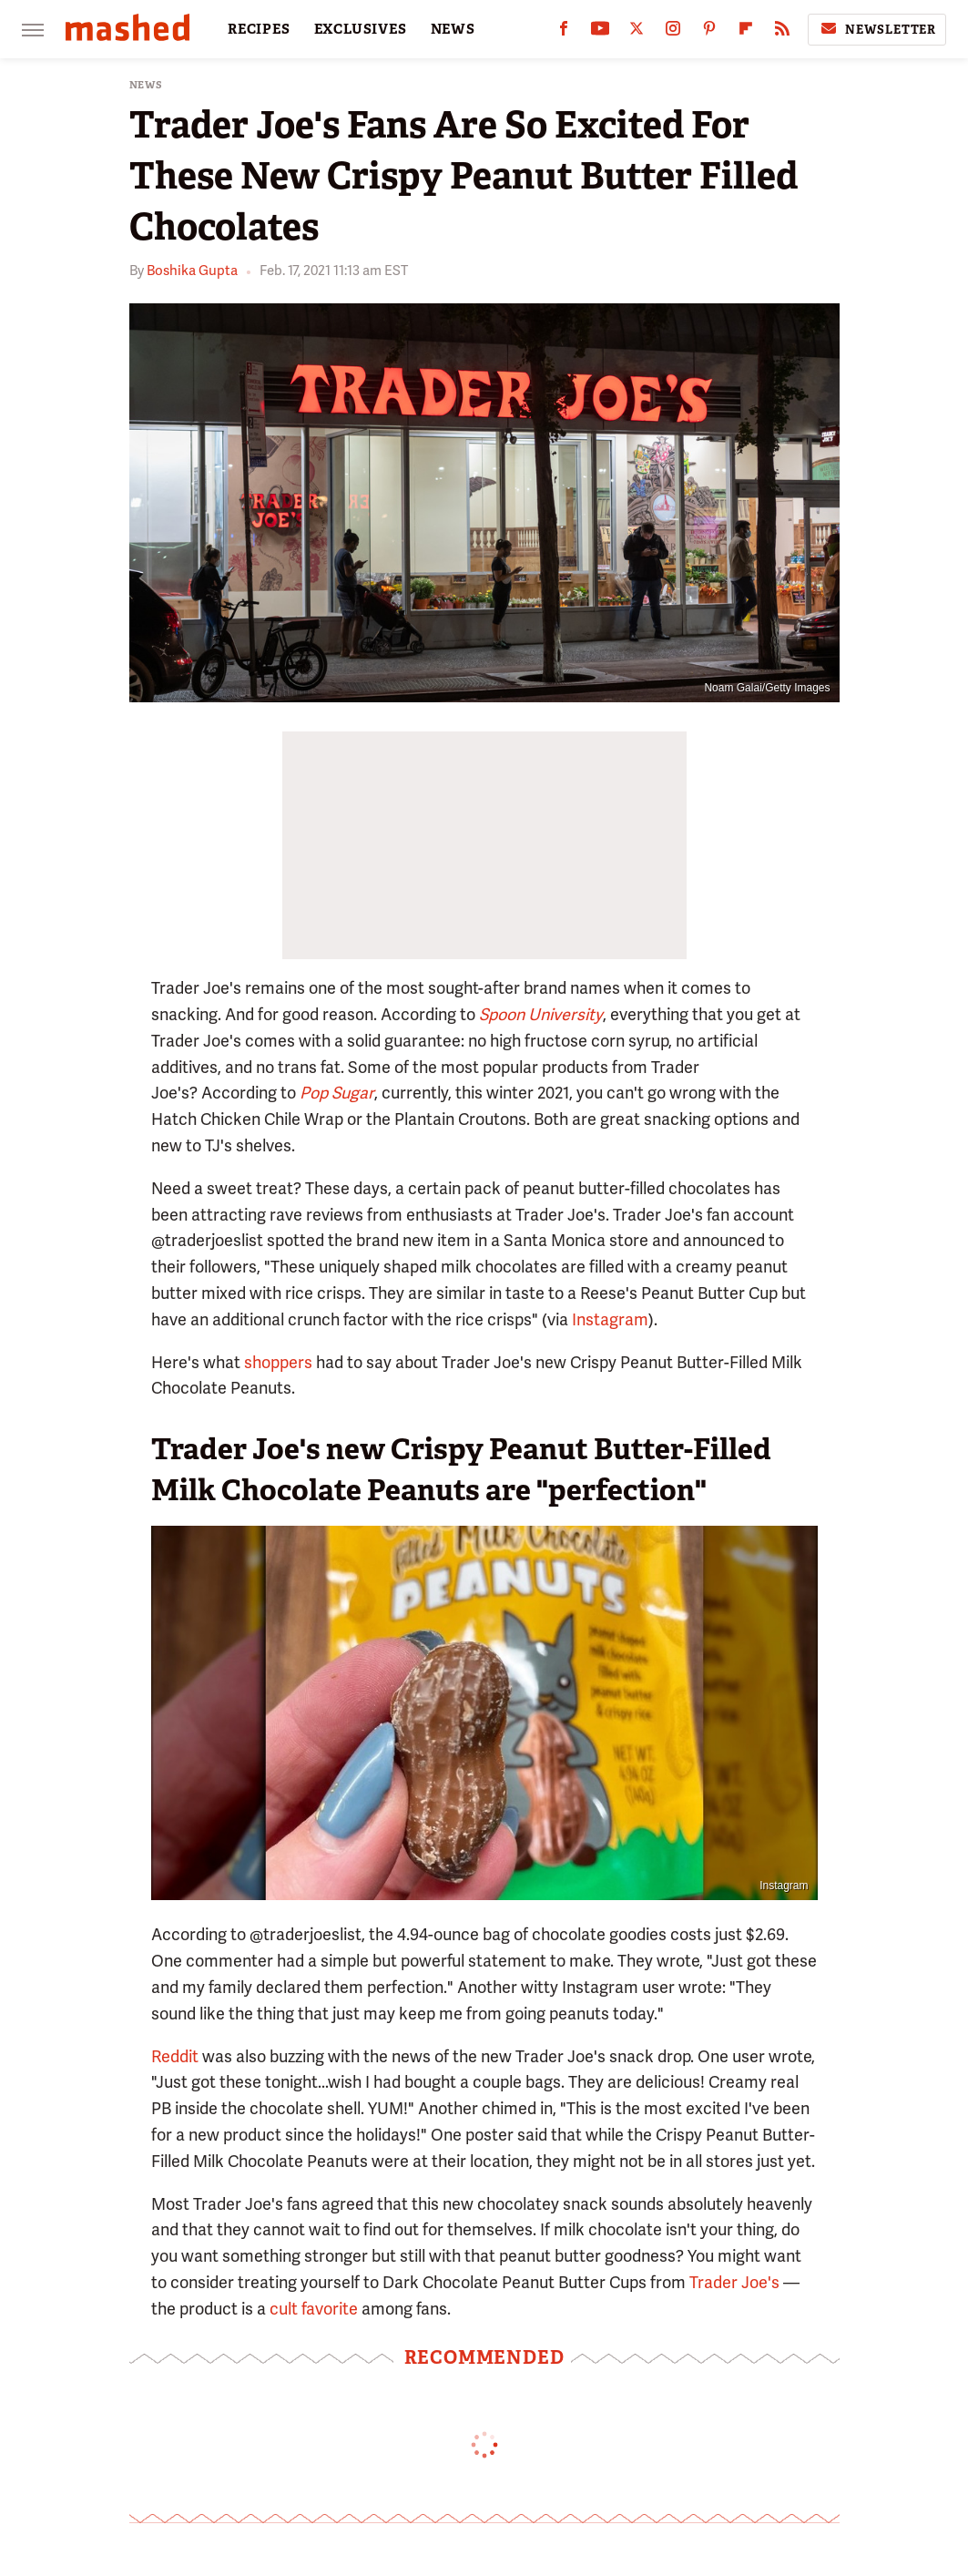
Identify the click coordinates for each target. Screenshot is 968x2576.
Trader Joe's (734, 2282)
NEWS (453, 29)
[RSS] (782, 32)
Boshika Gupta (192, 270)
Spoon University (541, 1014)
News (146, 85)
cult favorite (314, 2308)
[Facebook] (564, 32)
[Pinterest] (709, 32)
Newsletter (877, 29)
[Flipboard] (746, 32)
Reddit (175, 2056)
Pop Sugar (337, 1092)
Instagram (610, 1319)
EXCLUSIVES (360, 29)
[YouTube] (600, 32)
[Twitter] (636, 32)
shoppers (278, 1362)
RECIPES (259, 29)
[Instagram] (673, 32)
